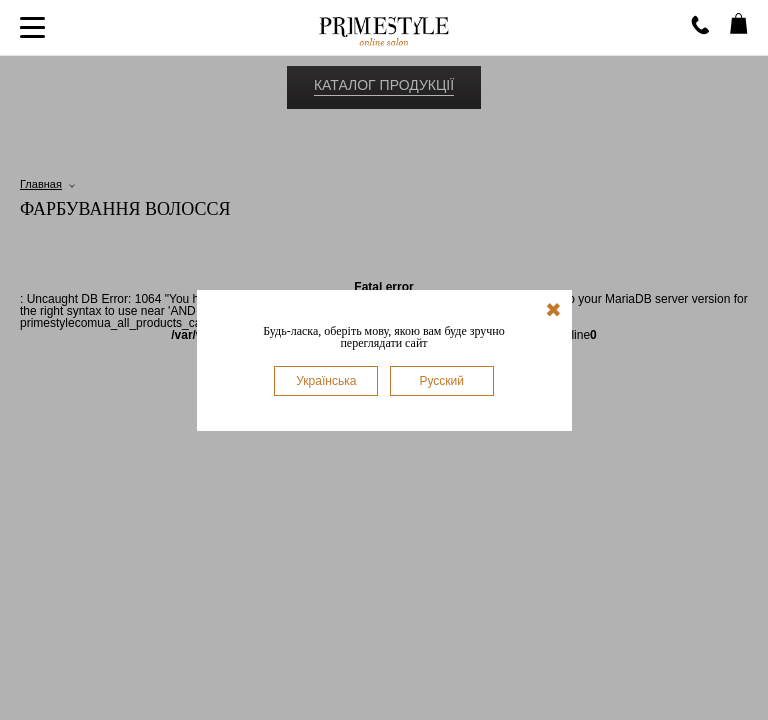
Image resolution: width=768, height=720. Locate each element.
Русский (441, 381)
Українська (326, 381)
